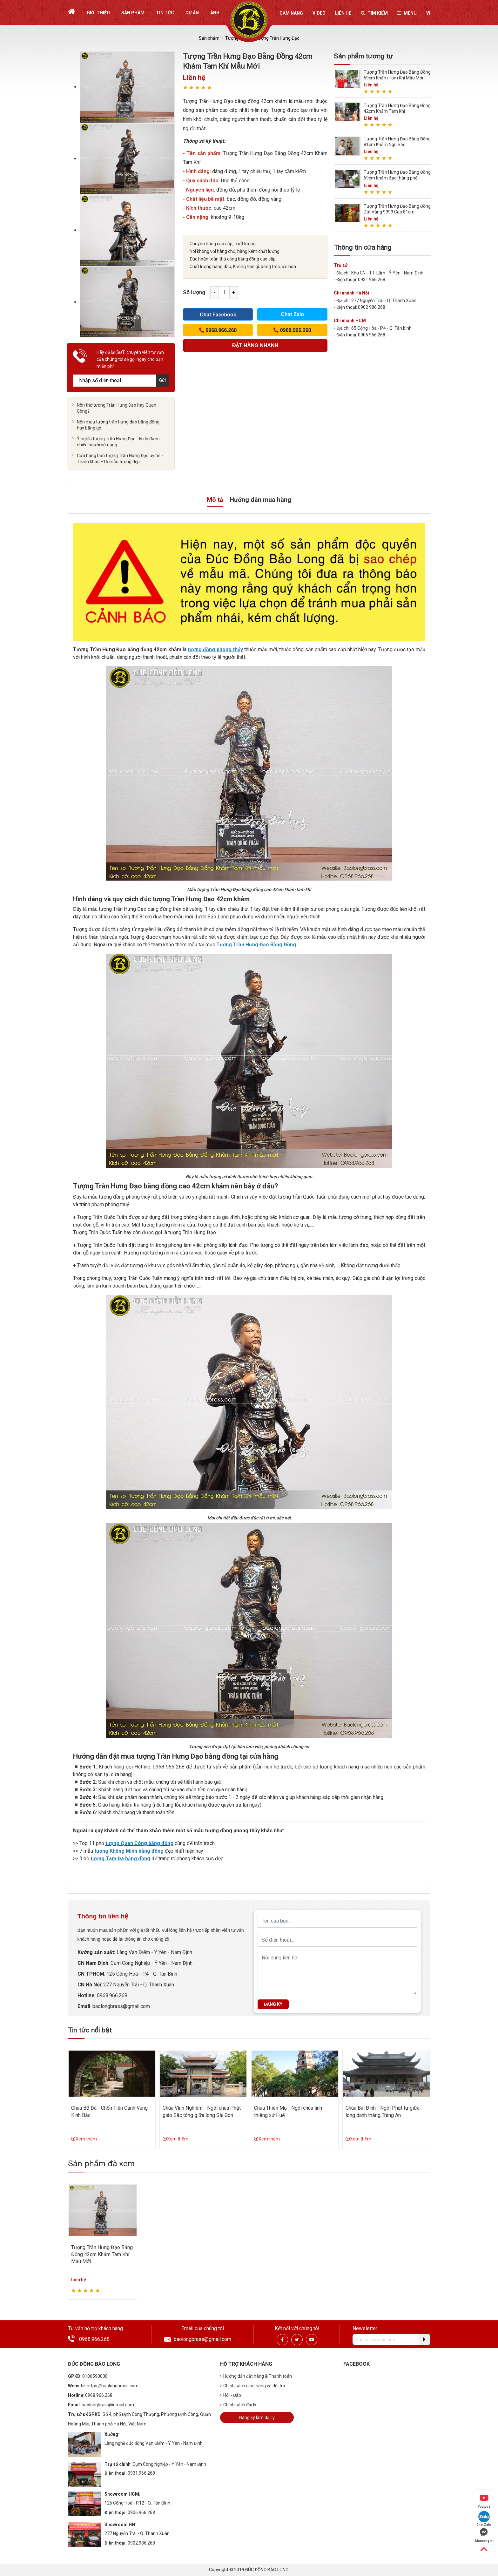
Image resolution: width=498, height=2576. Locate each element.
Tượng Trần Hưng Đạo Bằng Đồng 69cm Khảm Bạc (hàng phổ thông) (397, 178)
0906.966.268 (141, 2512)
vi (428, 13)
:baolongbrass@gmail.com (120, 2006)
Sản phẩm (133, 12)
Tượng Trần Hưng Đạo (277, 38)
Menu (407, 13)
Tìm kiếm (374, 13)
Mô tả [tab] (215, 500)
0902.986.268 (141, 2543)
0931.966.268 (141, 2473)
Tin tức (165, 12)
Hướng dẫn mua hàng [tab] (260, 500)
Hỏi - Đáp (230, 2395)
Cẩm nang (291, 13)
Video (319, 13)
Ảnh (214, 12)
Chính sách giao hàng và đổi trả (252, 2385)
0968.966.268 (94, 2339)
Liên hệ (343, 13)
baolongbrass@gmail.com (202, 2339)
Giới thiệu (98, 12)
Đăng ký (273, 2004)
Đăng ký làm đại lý (257, 2417)
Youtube (484, 2501)
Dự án (192, 12)
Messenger (484, 2535)
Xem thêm (84, 2138)
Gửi (162, 380)
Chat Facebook (218, 314)
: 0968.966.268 (111, 1995)
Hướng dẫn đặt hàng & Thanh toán (256, 2376)
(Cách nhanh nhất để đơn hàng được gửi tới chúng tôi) (255, 347)
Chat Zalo (292, 314)
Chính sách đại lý (238, 2404)
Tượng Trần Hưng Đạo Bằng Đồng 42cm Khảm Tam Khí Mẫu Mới (102, 2254)
